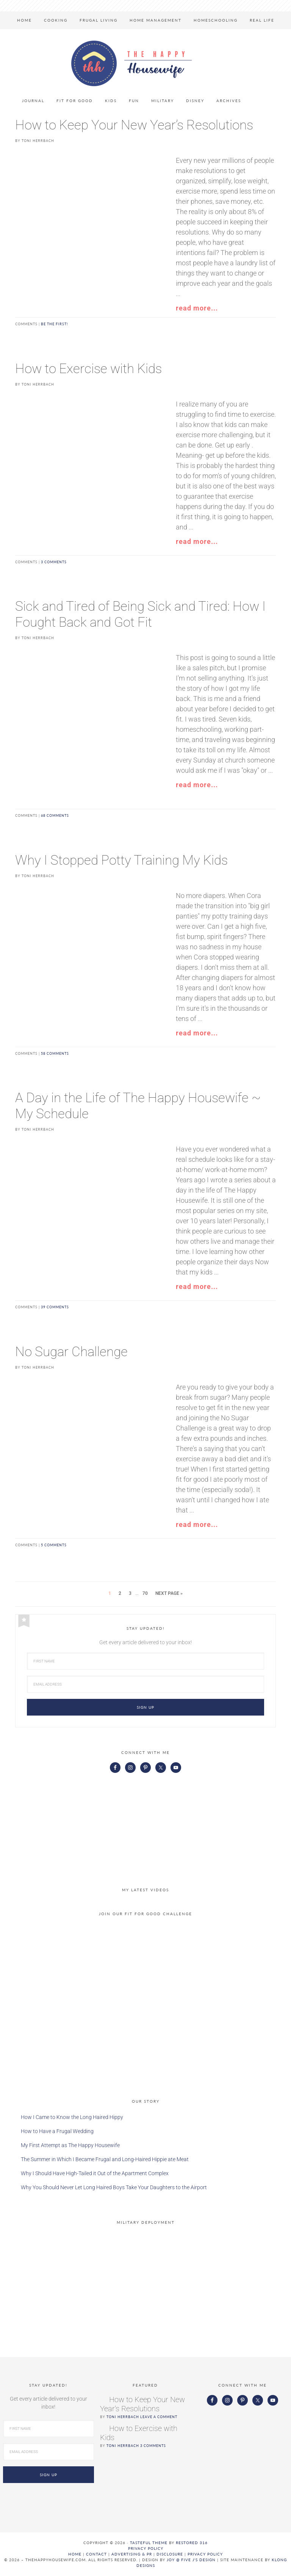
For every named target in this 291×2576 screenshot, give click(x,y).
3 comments (54, 562)
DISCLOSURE (169, 2554)
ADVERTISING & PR (131, 2554)
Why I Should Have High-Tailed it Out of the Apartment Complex (95, 2173)
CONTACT (96, 2554)
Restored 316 (192, 2542)
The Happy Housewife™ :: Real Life (131, 63)
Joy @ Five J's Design (191, 2559)
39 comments (55, 1307)
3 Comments (153, 2446)
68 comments (55, 815)
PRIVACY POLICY (205, 2554)
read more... (197, 308)
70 (145, 1593)
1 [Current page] (109, 1593)
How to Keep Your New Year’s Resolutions (134, 125)
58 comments (55, 1053)
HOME (74, 2554)
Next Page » (169, 1593)
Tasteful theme (148, 2542)
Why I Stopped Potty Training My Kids (121, 860)
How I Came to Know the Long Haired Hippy (72, 2117)
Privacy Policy (145, 2548)
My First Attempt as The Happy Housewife (70, 2145)
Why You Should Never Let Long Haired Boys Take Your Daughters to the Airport (114, 2187)
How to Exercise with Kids (88, 369)
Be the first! (54, 324)
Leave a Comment (158, 2417)
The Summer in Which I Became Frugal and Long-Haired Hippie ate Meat (105, 2159)
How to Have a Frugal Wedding (57, 2131)
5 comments (54, 1545)
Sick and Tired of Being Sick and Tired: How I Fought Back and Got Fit (140, 614)
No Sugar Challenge (71, 1352)
